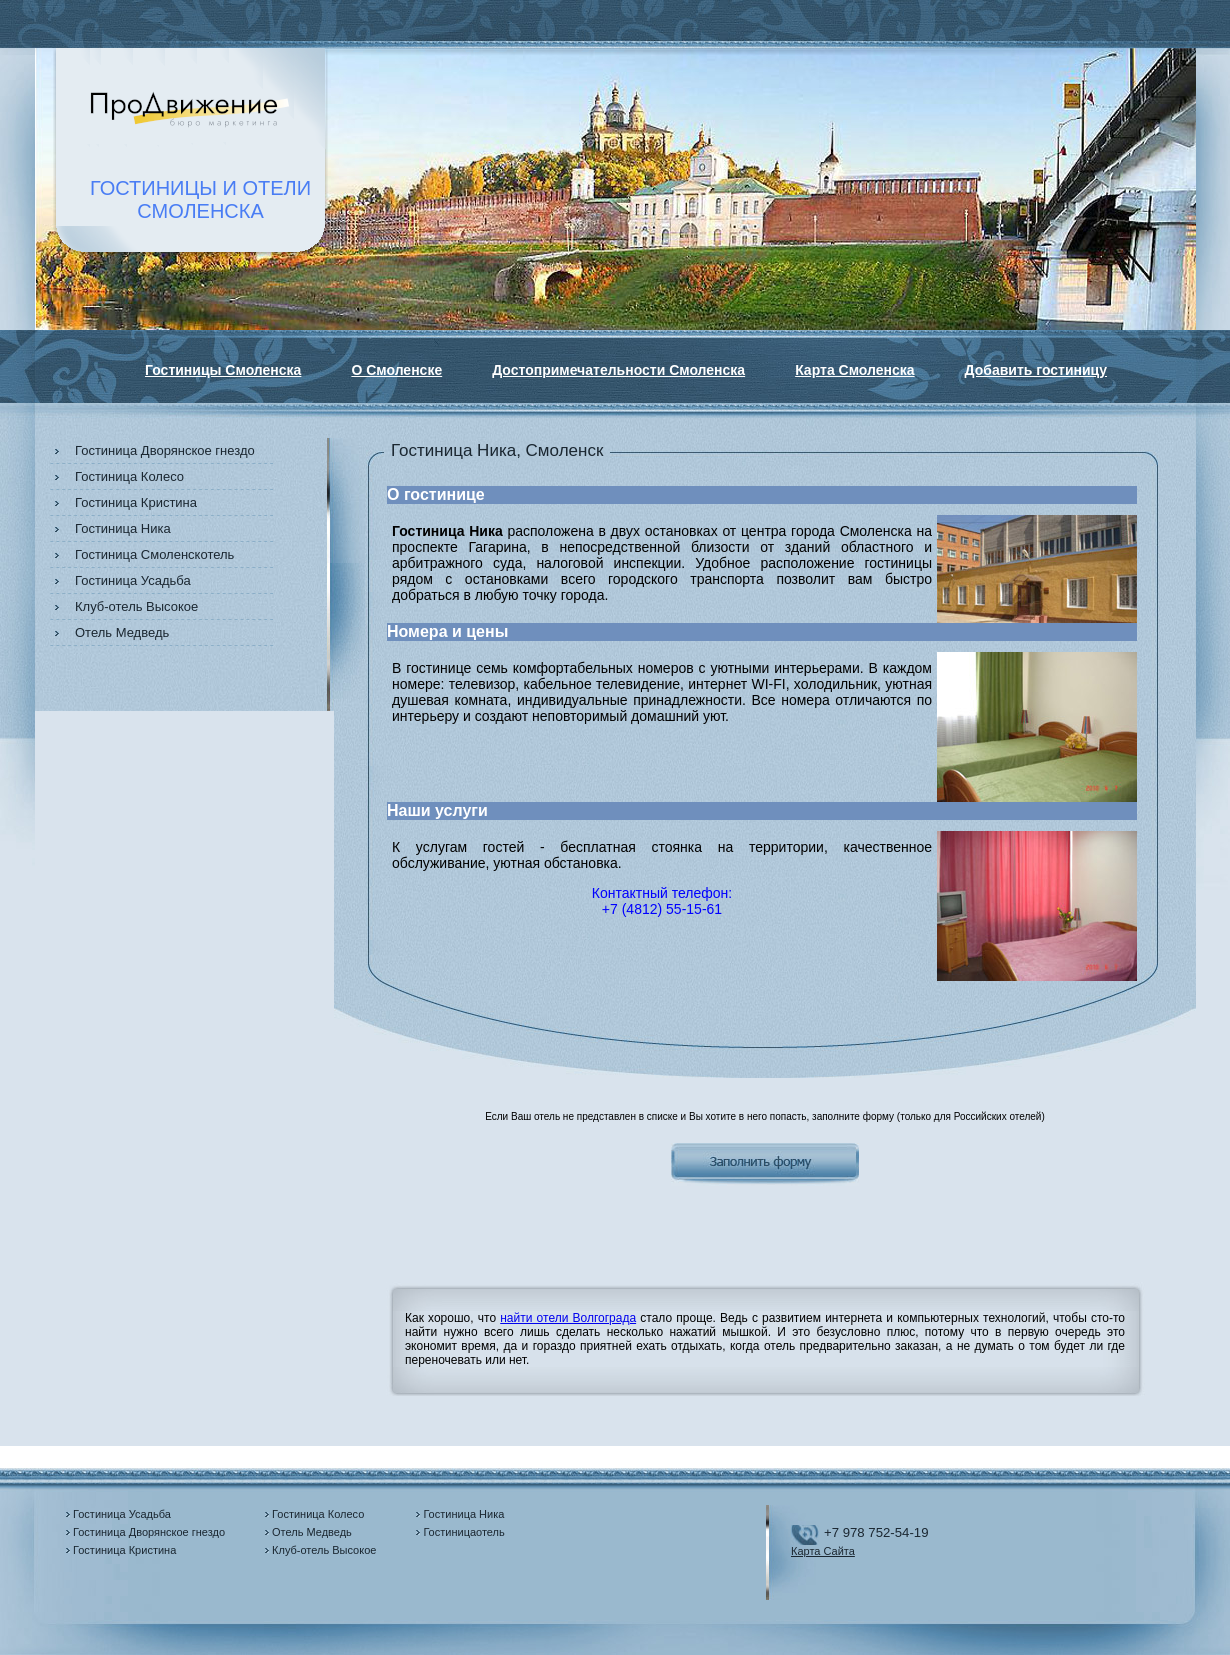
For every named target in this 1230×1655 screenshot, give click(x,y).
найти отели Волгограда (568, 1318)
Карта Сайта (823, 1551)
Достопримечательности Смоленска (618, 370)
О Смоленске (396, 370)
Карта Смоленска (854, 370)
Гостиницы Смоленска (223, 370)
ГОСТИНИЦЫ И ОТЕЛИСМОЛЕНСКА (200, 199)
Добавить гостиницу (1036, 370)
